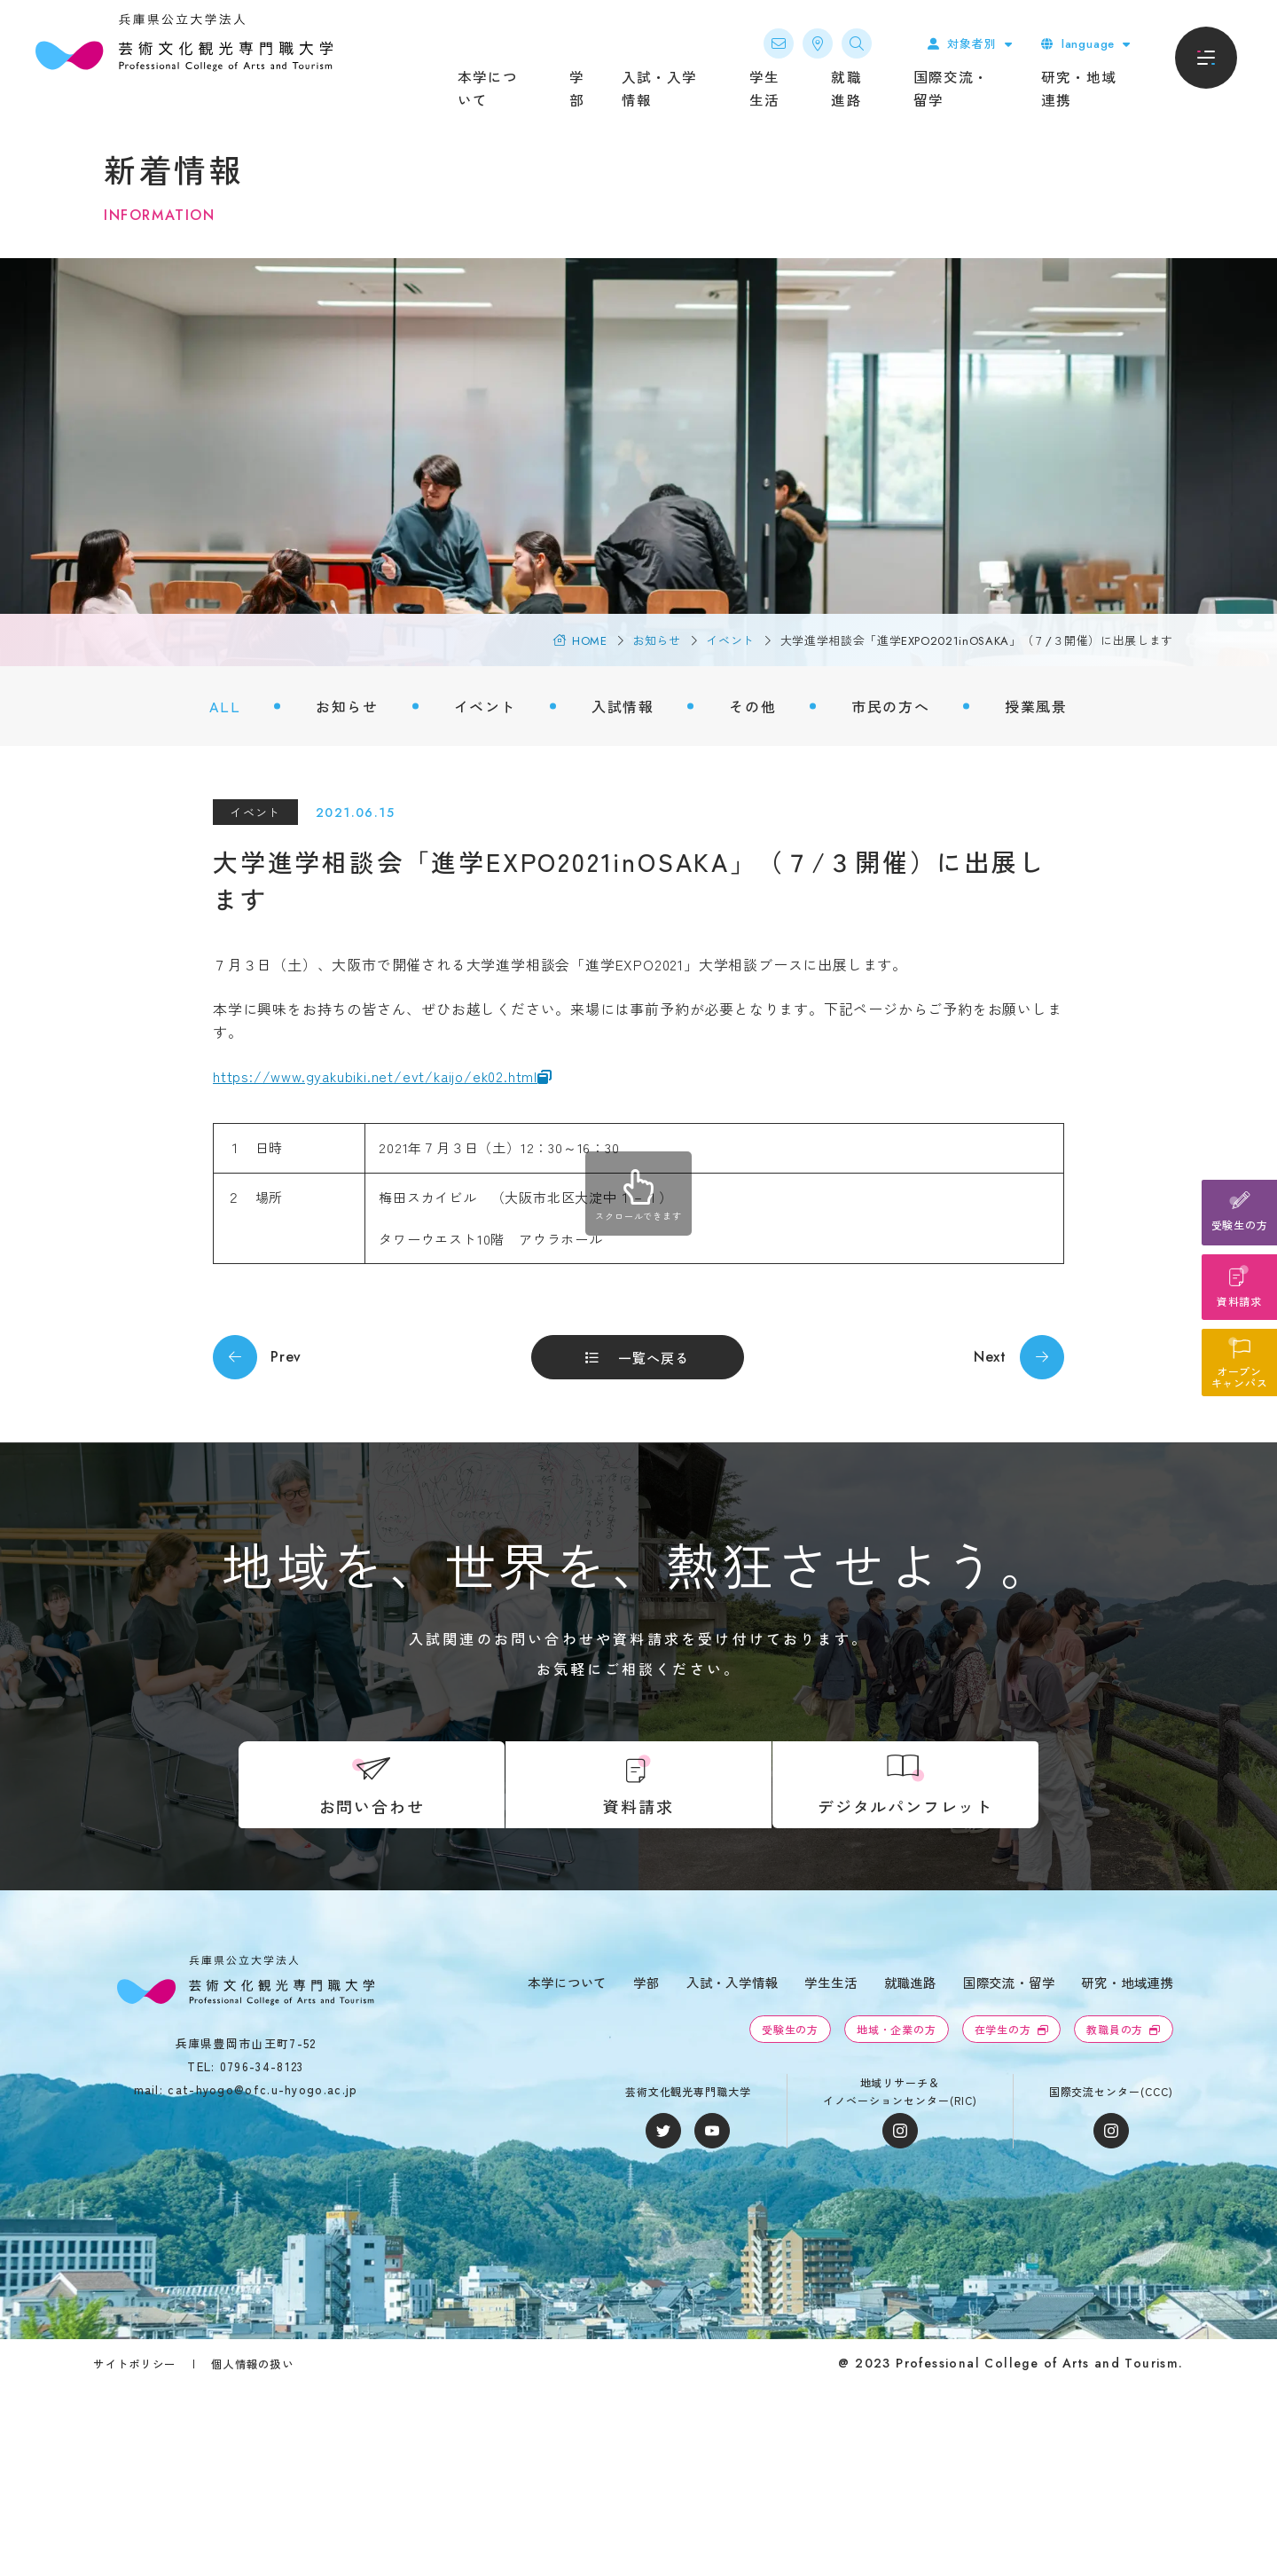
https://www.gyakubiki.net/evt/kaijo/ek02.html (375, 1076)
